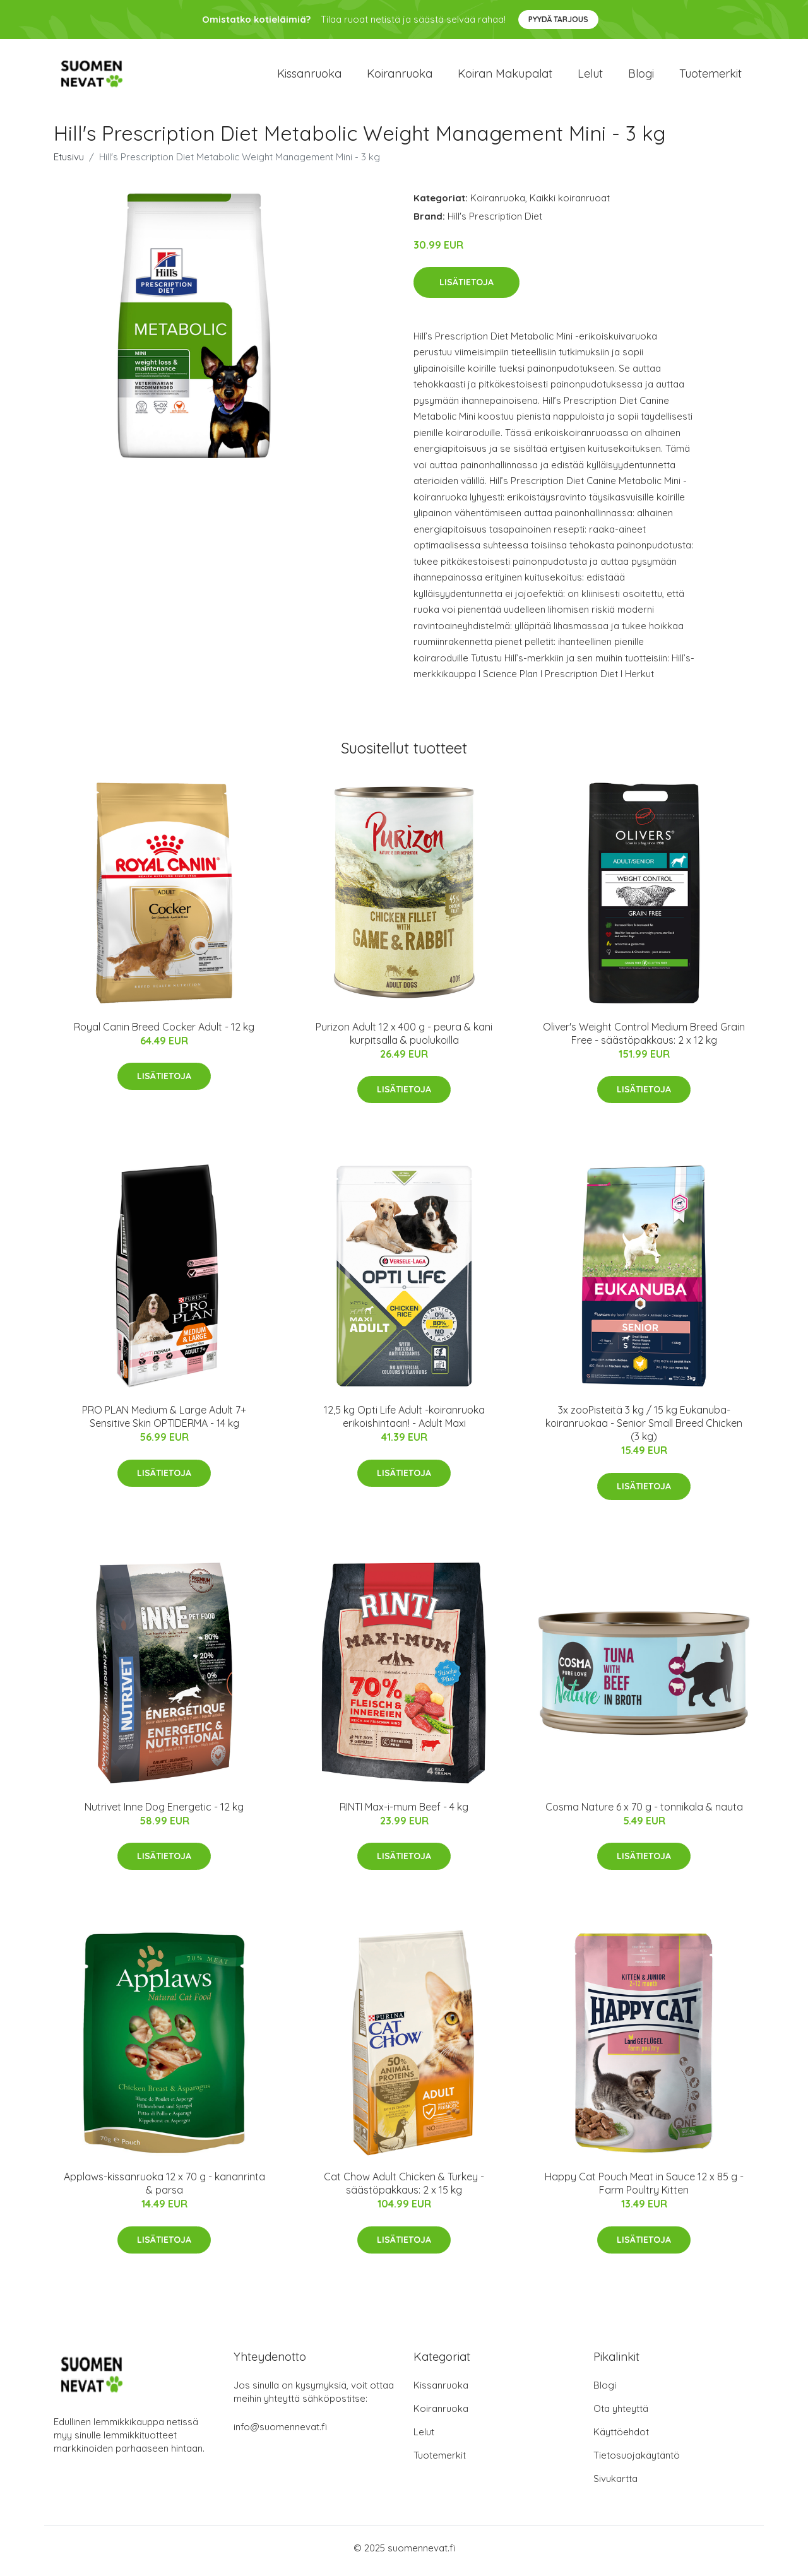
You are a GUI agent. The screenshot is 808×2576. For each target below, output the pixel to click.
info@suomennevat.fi (280, 2433)
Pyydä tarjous (558, 19)
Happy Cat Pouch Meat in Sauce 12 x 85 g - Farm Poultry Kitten (644, 2190)
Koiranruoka (399, 76)
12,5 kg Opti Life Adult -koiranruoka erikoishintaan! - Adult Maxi (404, 1423)
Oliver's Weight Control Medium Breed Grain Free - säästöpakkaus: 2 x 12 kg (644, 1040)
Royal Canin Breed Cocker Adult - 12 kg (164, 1033)
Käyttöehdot (621, 2438)
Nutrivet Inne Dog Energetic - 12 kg (164, 1813)
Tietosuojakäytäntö (636, 2461)
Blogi (641, 76)
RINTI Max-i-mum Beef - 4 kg (404, 1813)
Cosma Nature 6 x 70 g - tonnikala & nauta (644, 1813)
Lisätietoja (466, 288)
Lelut (590, 76)
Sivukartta (615, 2485)
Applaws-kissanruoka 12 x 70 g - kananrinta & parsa (164, 2190)
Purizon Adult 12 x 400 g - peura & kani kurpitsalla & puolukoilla (404, 1040)
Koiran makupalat (505, 76)
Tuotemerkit (710, 76)
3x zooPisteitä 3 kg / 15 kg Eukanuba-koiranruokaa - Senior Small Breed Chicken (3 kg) (643, 1430)
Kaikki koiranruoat (570, 204)
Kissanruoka (309, 76)
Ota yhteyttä (620, 2415)
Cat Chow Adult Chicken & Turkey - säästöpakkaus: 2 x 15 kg (404, 2190)
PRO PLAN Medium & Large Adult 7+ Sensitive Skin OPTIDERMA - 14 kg (164, 1423)
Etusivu (69, 163)
